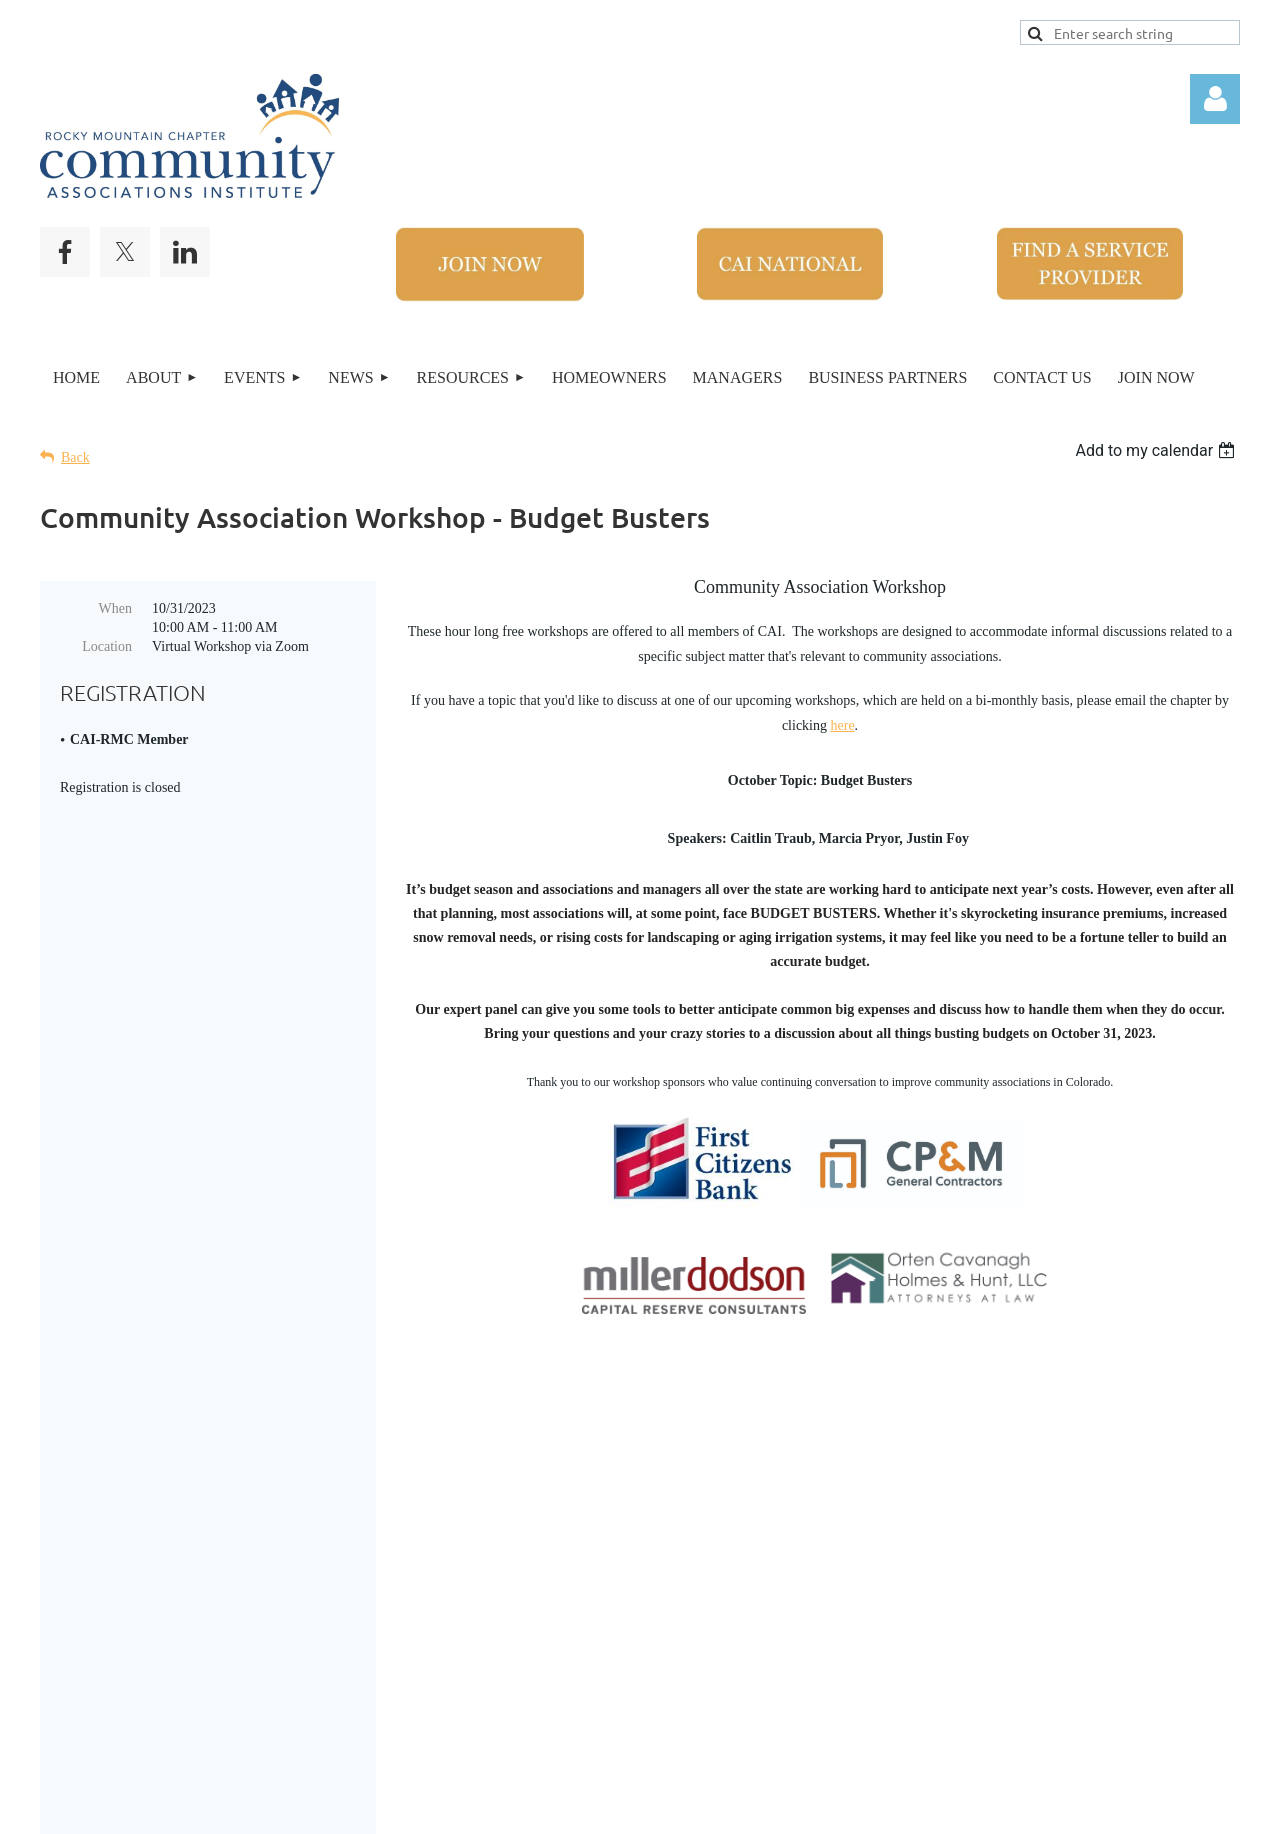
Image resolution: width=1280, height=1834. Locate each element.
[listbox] (1157, 450)
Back (75, 457)
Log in (1215, 99)
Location (107, 646)
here (843, 725)
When (115, 608)
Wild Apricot (957, 1808)
